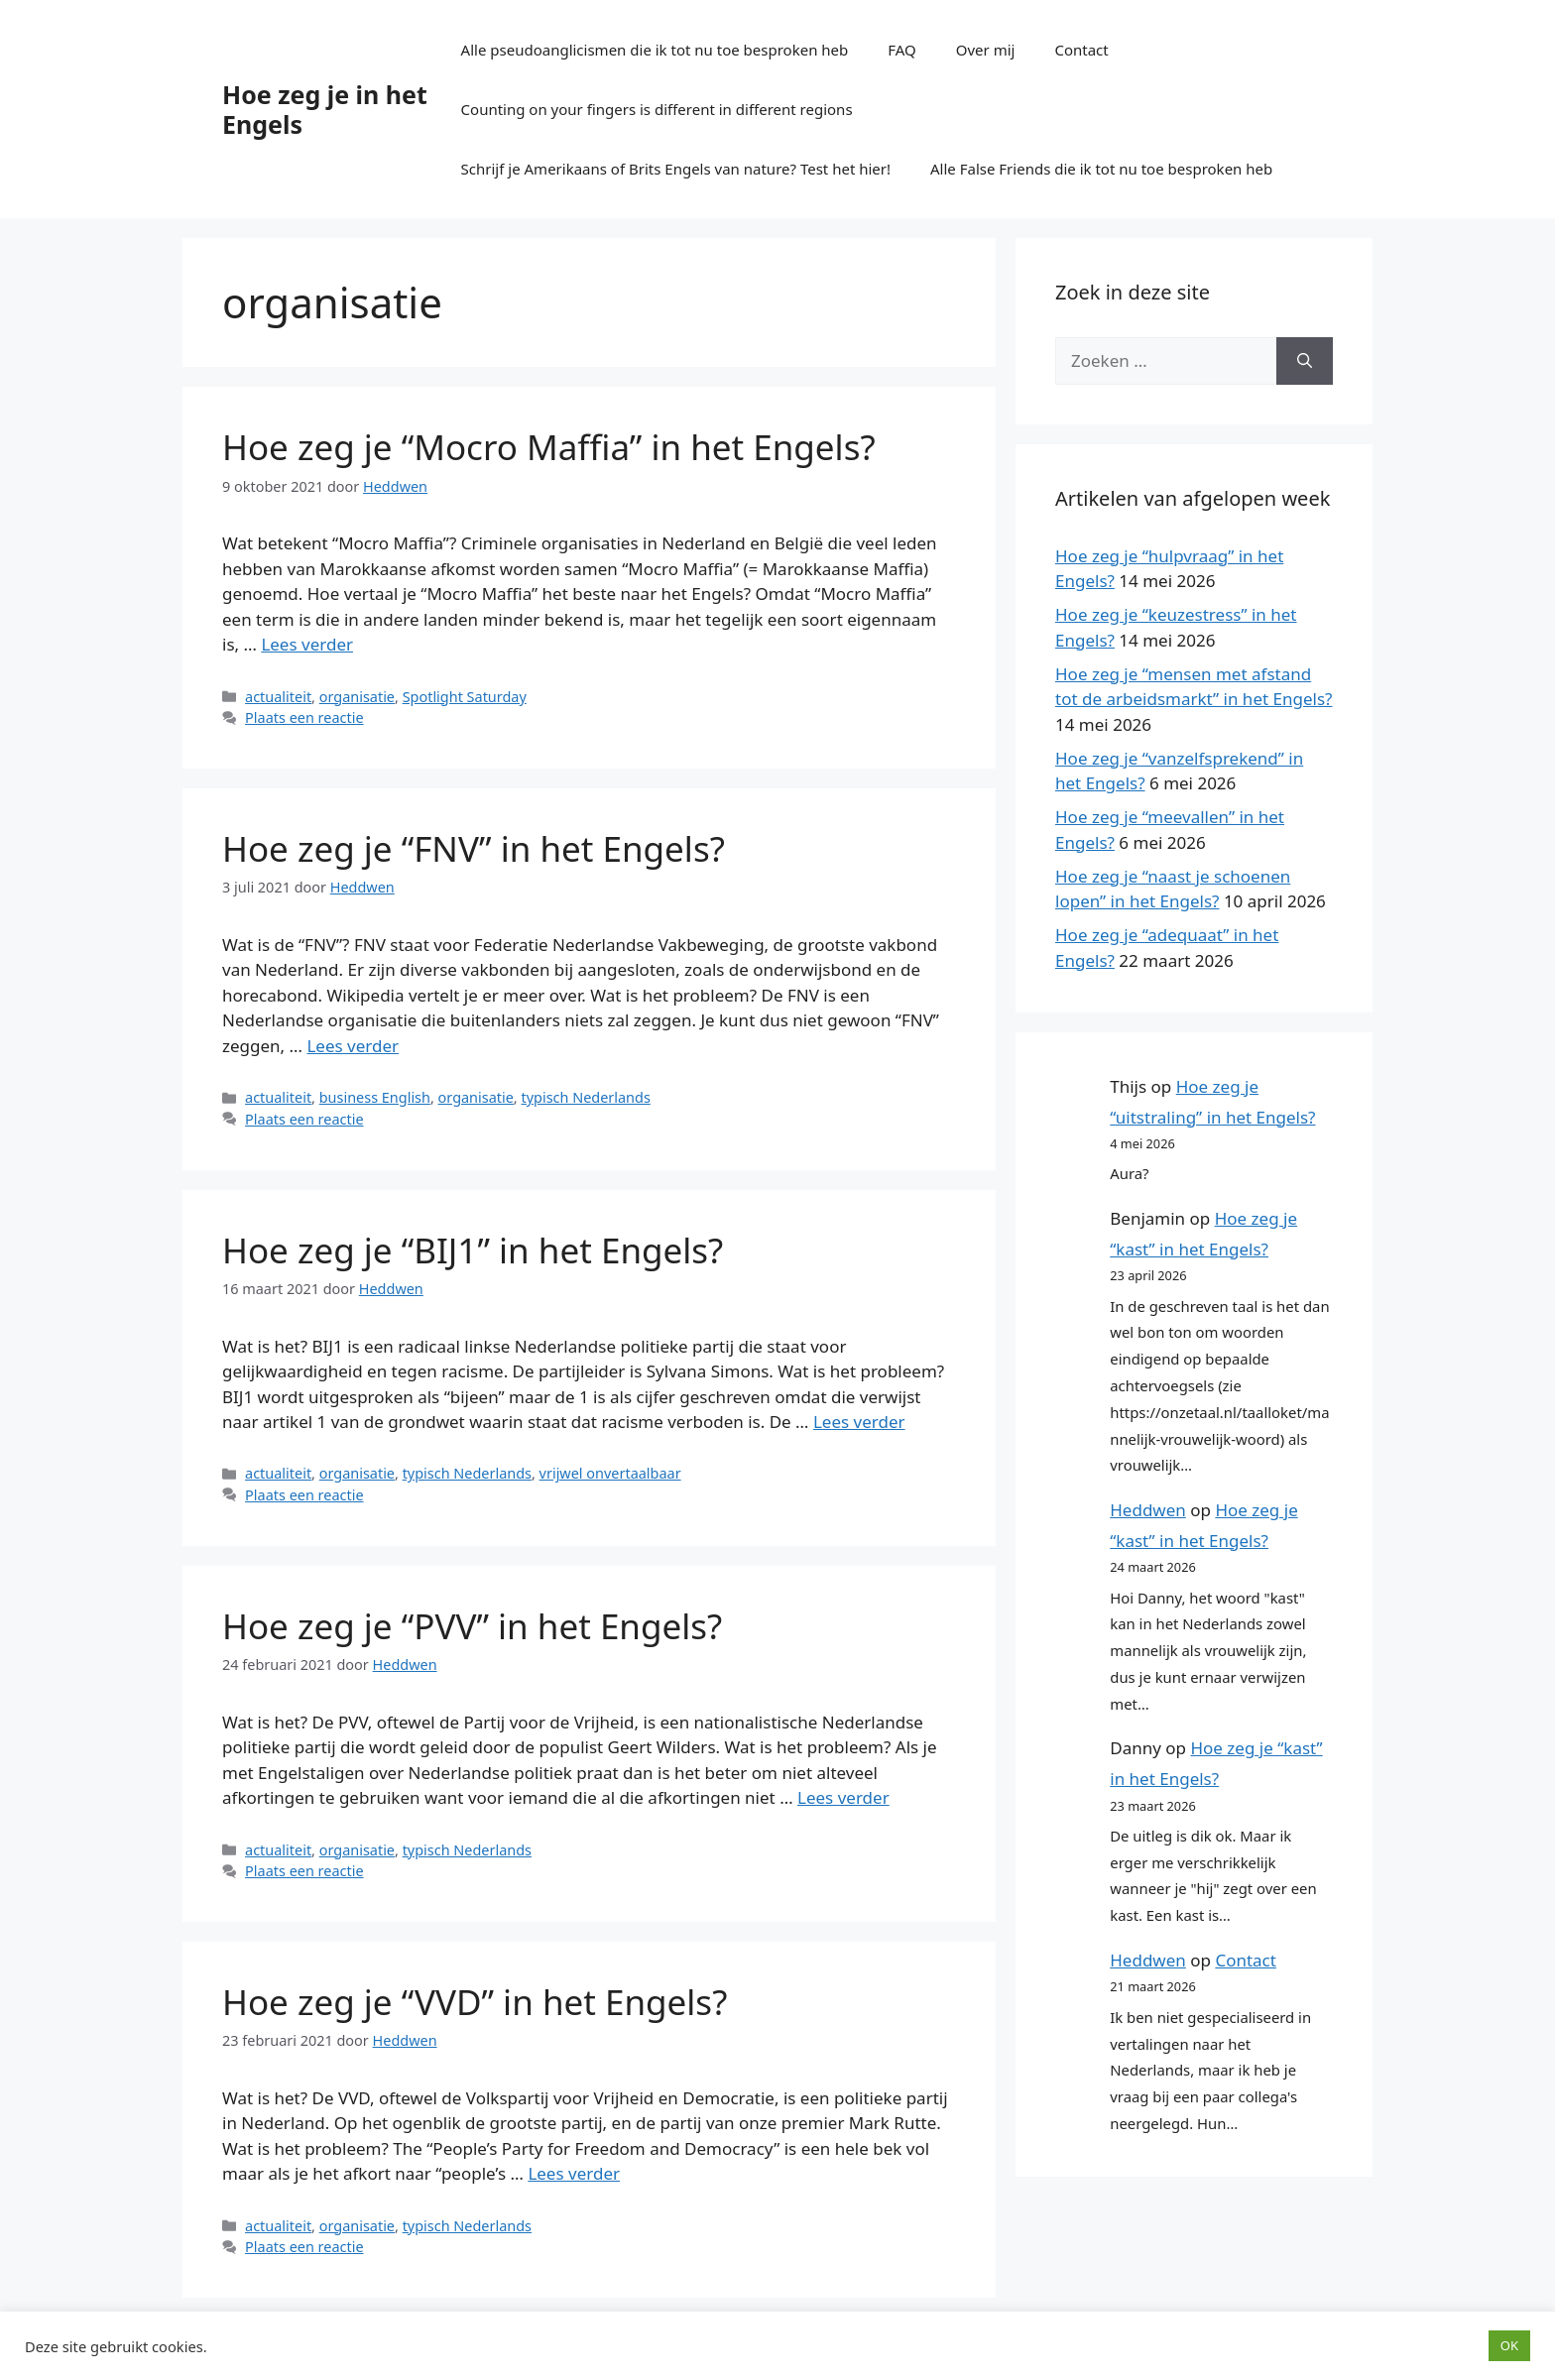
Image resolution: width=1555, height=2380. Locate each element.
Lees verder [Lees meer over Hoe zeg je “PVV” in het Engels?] (843, 1797)
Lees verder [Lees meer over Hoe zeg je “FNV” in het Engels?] (352, 1045)
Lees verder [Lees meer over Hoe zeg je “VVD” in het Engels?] (574, 2173)
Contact (1081, 50)
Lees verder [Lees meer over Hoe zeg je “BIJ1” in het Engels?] (859, 1421)
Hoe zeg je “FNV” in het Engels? (473, 848)
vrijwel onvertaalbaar (610, 1473)
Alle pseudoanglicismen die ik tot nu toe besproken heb (655, 50)
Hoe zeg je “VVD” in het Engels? (474, 2001)
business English (374, 1097)
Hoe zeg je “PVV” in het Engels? (472, 1626)
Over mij (986, 50)
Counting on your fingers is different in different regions (657, 109)
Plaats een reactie (304, 717)
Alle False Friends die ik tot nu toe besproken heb (1101, 168)
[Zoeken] (1304, 361)
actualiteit (278, 696)
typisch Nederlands (585, 1097)
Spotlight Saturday (465, 696)
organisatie (357, 696)
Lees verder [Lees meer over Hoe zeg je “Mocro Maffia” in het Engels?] (307, 644)
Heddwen (1148, 1509)
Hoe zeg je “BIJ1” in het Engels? (472, 1250)
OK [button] (1509, 2345)
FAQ (902, 50)
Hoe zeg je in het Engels (324, 109)
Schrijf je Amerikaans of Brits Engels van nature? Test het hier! (676, 168)
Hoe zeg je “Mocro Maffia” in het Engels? (549, 446)
